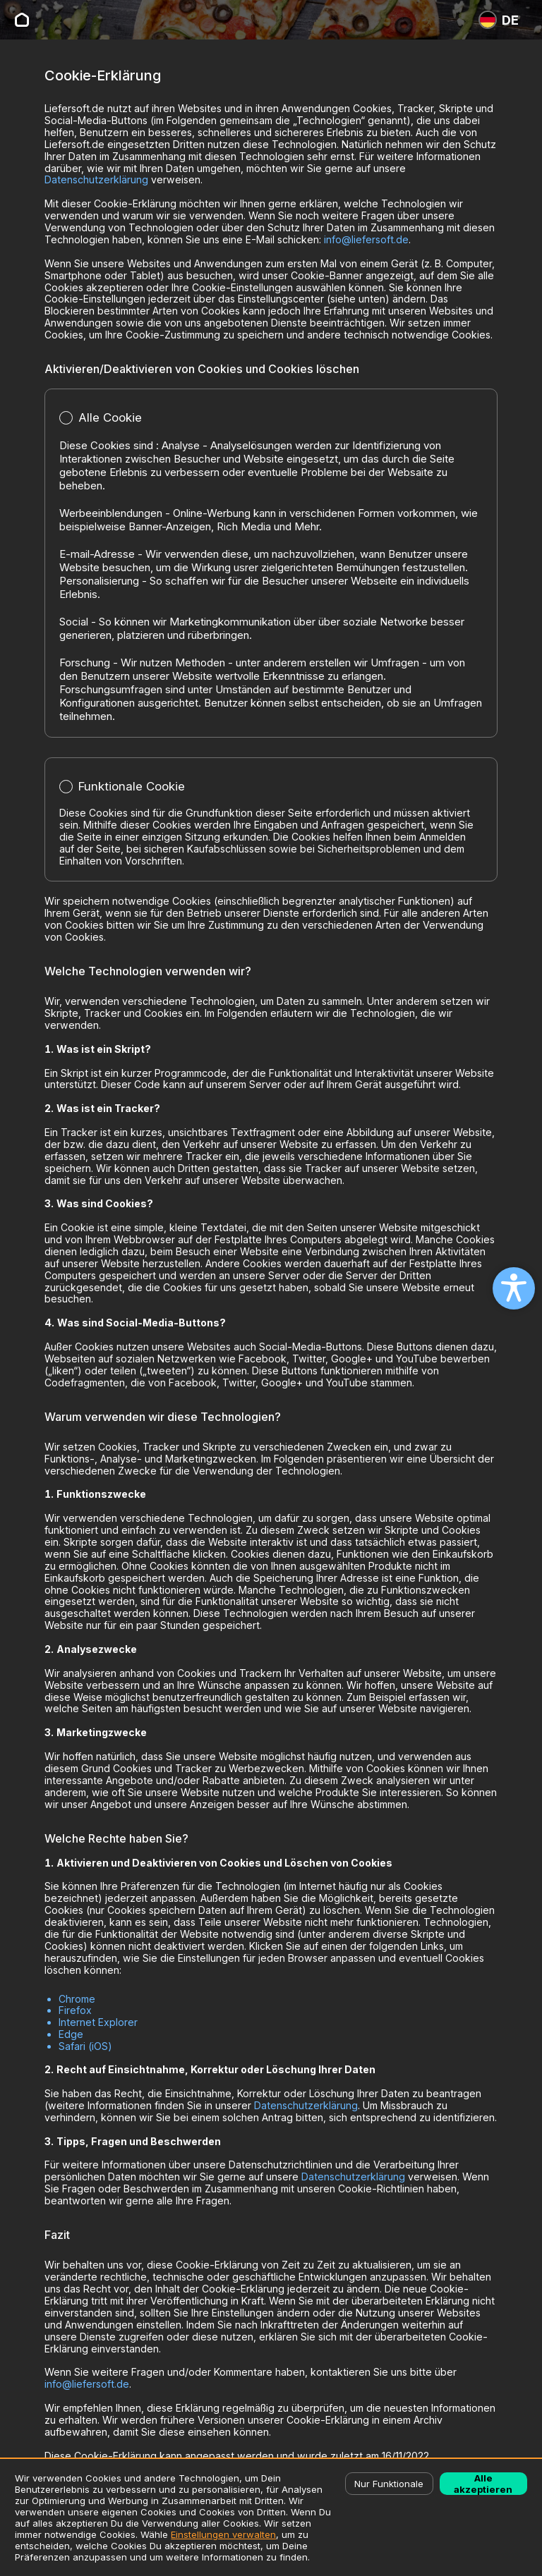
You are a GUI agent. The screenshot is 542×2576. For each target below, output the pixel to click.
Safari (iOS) (85, 2046)
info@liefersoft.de (366, 239)
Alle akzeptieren (483, 2483)
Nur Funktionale (388, 2483)
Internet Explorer (98, 2022)
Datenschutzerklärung (96, 179)
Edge (71, 2034)
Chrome (77, 1999)
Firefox (75, 2010)
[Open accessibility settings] (514, 1288)
